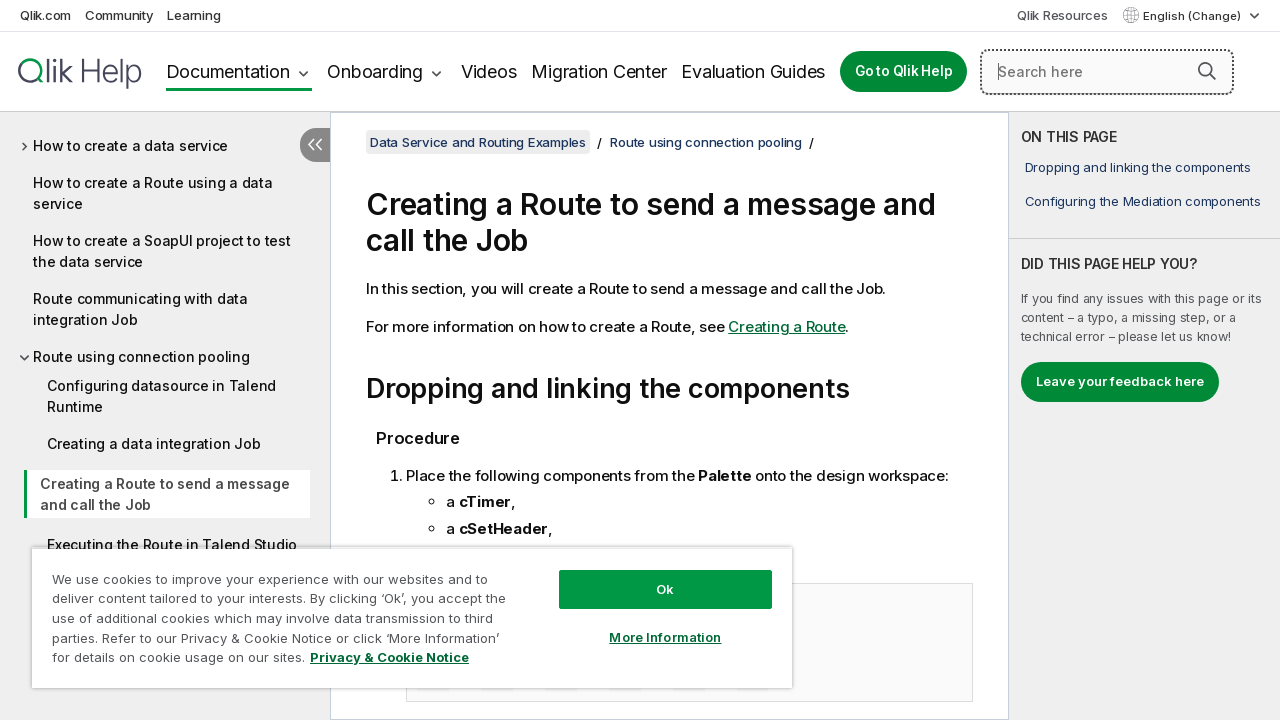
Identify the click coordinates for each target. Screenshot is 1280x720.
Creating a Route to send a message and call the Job (165, 494)
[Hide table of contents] (315, 145)
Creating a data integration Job (153, 443)
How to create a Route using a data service (153, 193)
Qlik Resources (1062, 15)
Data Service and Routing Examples (478, 142)
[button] (1207, 71)
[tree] (165, 381)
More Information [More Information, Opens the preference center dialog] (650, 622)
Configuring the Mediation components (1143, 201)
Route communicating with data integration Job (140, 309)
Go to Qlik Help (903, 71)
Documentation (228, 71)
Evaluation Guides (753, 71)
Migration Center (598, 71)
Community (119, 15)
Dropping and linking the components (1138, 167)
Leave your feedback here (1120, 381)
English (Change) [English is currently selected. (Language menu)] (1193, 16)
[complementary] (1144, 416)
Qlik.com (45, 15)
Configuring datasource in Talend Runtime (161, 396)
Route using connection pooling (141, 356)
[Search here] (1107, 72)
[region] (403, 610)
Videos (489, 71)
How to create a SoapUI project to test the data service (162, 251)
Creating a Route (786, 326)
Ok (650, 574)
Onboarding (375, 71)
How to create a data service (130, 145)
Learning (193, 15)
